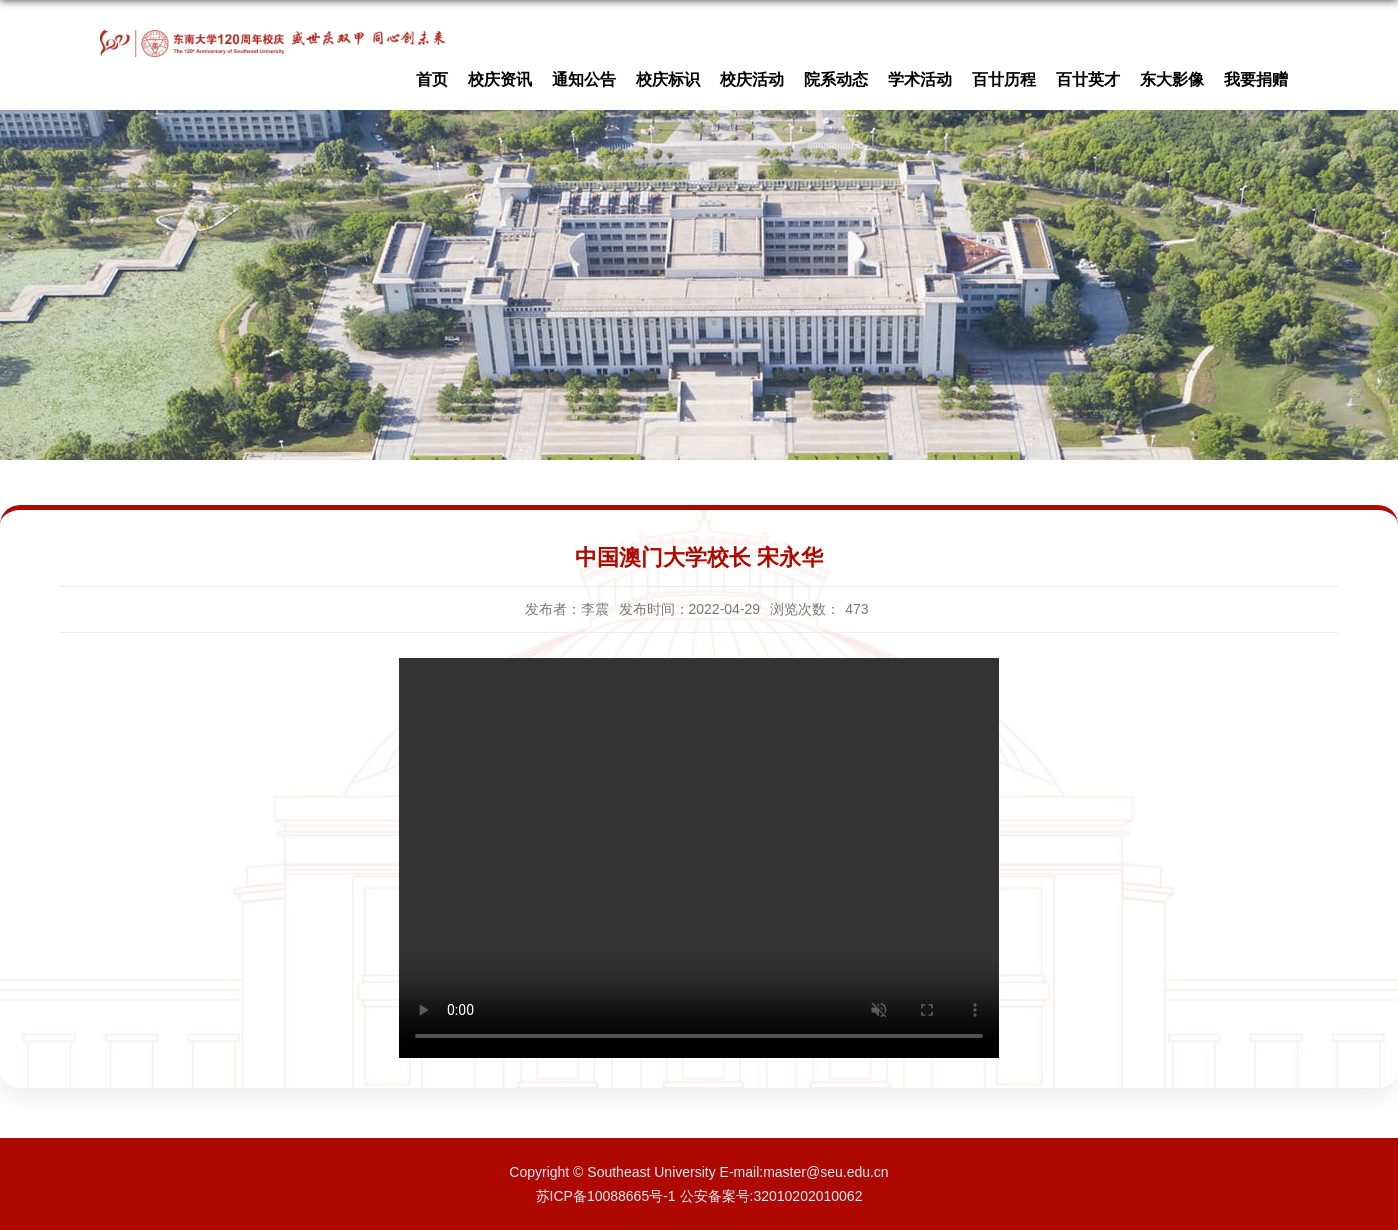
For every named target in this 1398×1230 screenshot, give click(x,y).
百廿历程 (1004, 79)
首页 (432, 79)
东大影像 (1172, 79)
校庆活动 (752, 79)
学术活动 (920, 79)
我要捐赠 (1256, 79)
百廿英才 (1088, 79)
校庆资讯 (500, 79)
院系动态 (836, 79)
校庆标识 (668, 79)
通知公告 (584, 79)
